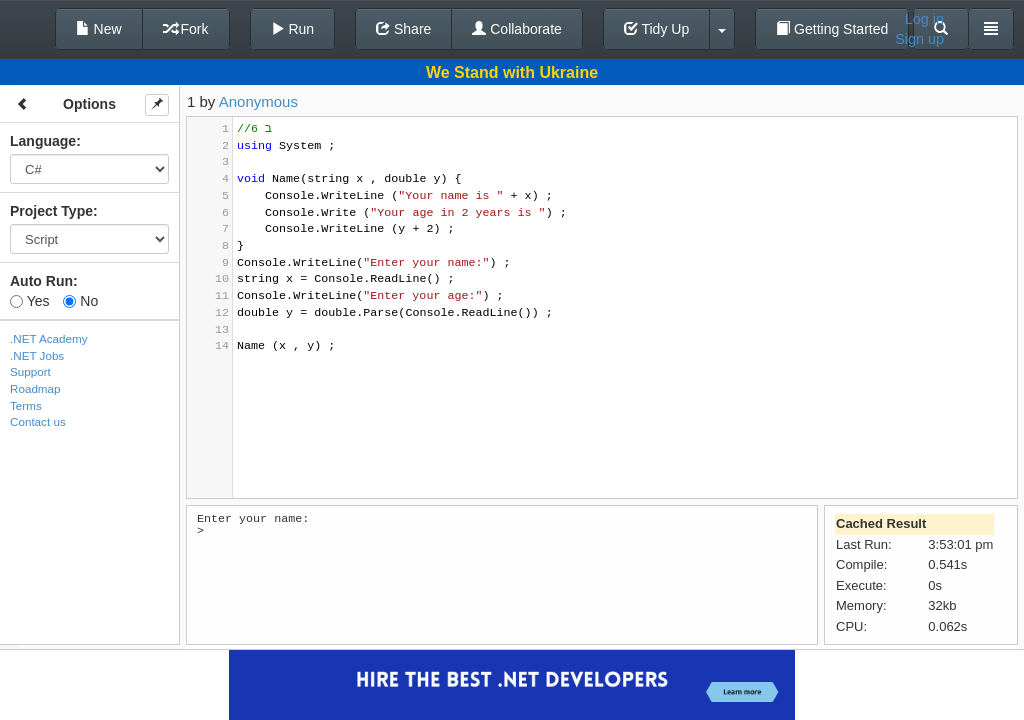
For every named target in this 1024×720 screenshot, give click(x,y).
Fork (186, 29)
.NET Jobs (37, 355)
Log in (924, 19)
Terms (26, 405)
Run (293, 29)
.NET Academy (49, 338)
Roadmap (35, 388)
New (99, 29)
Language (43, 141)
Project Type (51, 211)
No (80, 301)
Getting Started (832, 29)
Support (30, 371)
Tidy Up (656, 29)
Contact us (38, 421)
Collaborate (517, 29)
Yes (29, 301)
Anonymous (258, 101)
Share (403, 29)
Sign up (919, 39)
